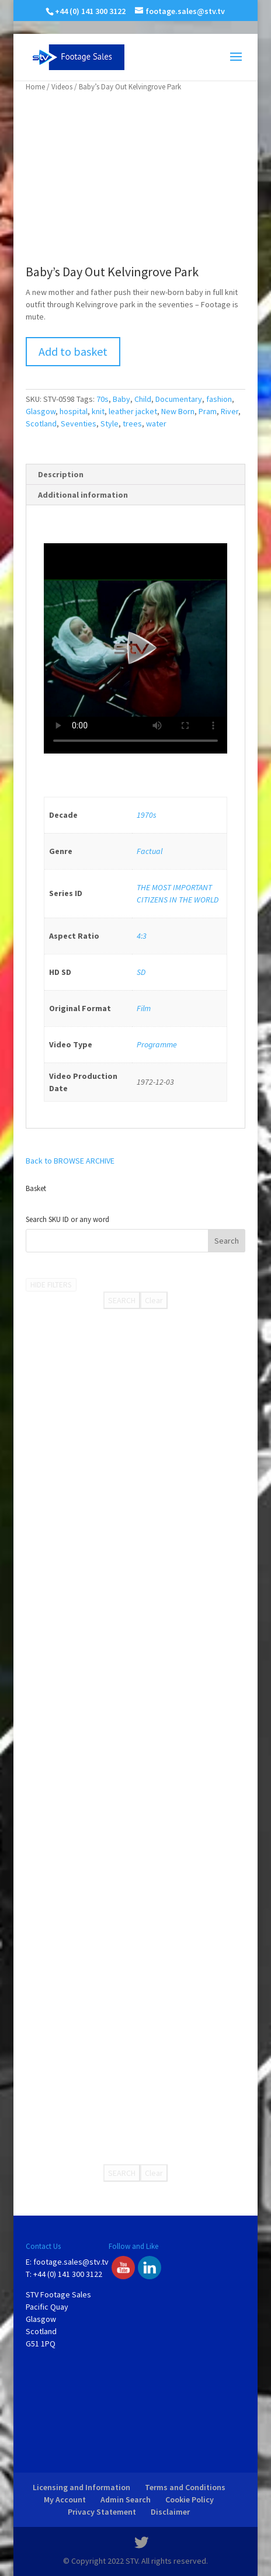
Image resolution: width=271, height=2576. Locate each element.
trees (132, 423)
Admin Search (125, 2499)
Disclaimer (170, 2511)
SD (141, 972)
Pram (208, 411)
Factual (149, 851)
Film (144, 1008)
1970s (147, 815)
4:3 (142, 936)
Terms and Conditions (185, 2487)
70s (102, 399)
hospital (74, 411)
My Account (65, 2499)
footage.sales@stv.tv (71, 2261)
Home (35, 87)
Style (109, 423)
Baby (121, 399)
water (156, 423)
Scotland (41, 423)
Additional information (83, 494)
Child (142, 399)
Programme (157, 1044)
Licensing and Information (81, 2487)
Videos (61, 87)
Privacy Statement (102, 2511)
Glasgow (40, 411)
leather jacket (133, 411)
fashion (219, 399)
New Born (177, 411)
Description (61, 474)
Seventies (78, 423)
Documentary (178, 399)
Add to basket (73, 351)
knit (98, 411)
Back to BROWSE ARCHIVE (70, 1160)
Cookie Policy (189, 2499)
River (229, 411)
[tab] (135, 474)
